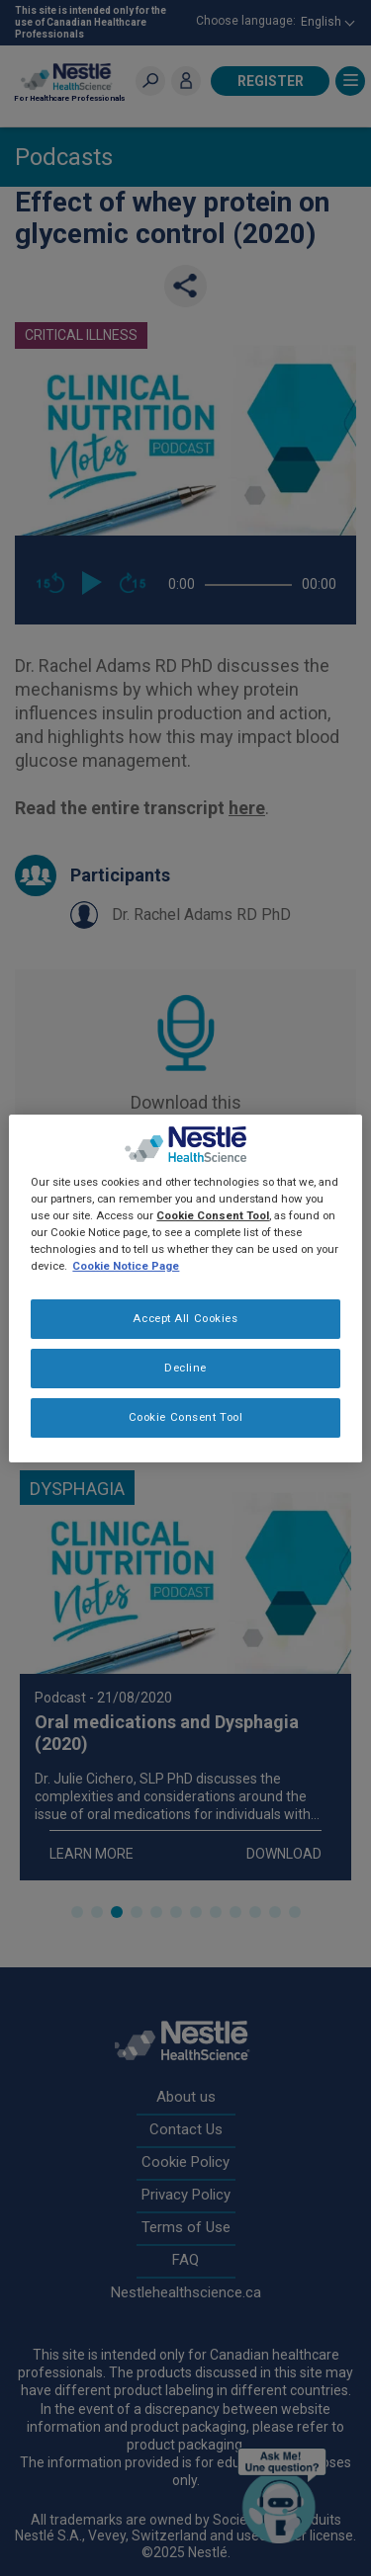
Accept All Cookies (185, 1318)
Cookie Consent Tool (186, 1417)
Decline (185, 1367)
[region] (185, 1287)
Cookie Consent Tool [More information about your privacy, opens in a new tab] (212, 1215)
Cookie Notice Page (125, 1266)
